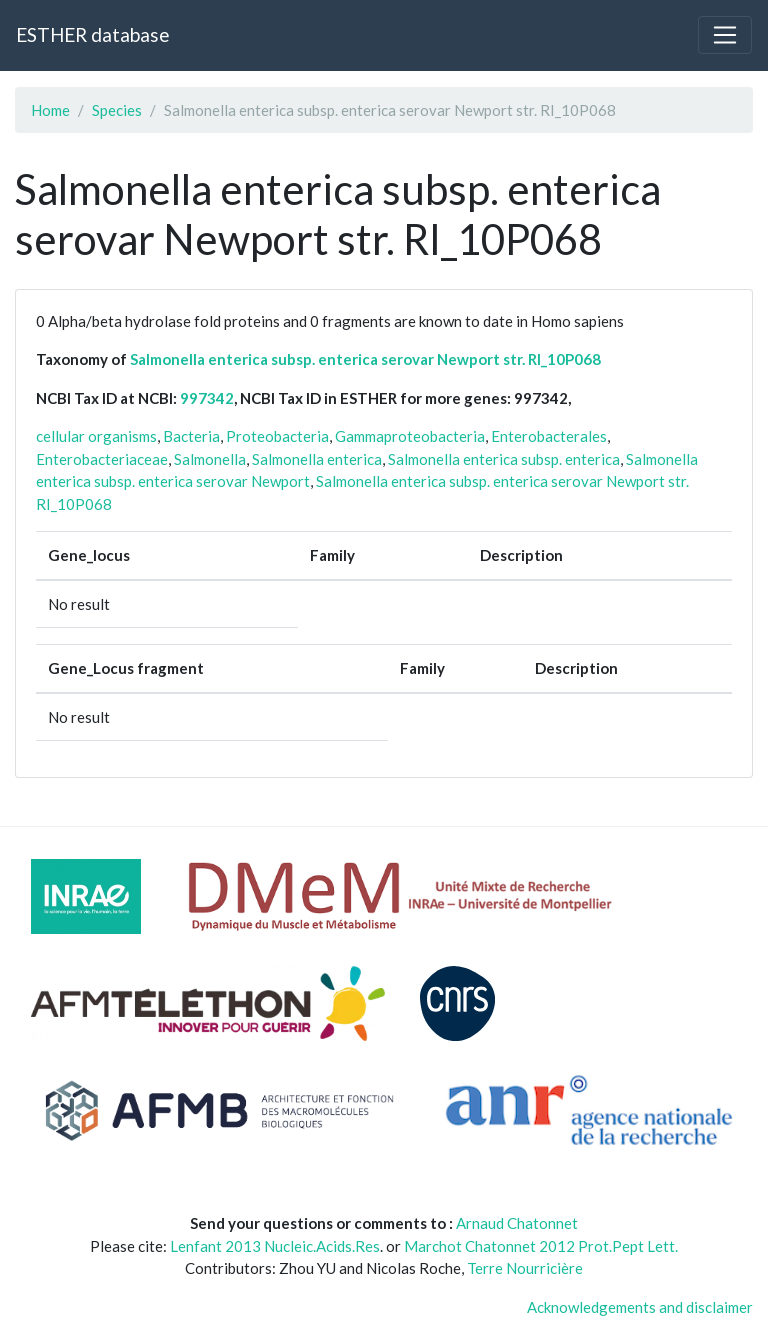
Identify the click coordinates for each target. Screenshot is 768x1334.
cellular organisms (96, 436)
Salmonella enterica (317, 459)
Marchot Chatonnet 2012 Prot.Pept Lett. (541, 1246)
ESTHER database (92, 34)
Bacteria (191, 436)
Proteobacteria (277, 436)
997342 (207, 398)
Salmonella (210, 459)
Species (117, 110)
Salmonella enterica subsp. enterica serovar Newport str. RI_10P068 (365, 359)
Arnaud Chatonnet (517, 1223)
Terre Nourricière (525, 1268)
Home (50, 110)
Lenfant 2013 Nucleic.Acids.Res (275, 1246)
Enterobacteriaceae (102, 459)
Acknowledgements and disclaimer (640, 1307)
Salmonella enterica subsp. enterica (504, 459)
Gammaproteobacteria (410, 436)
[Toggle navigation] (725, 35)
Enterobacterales (549, 436)
